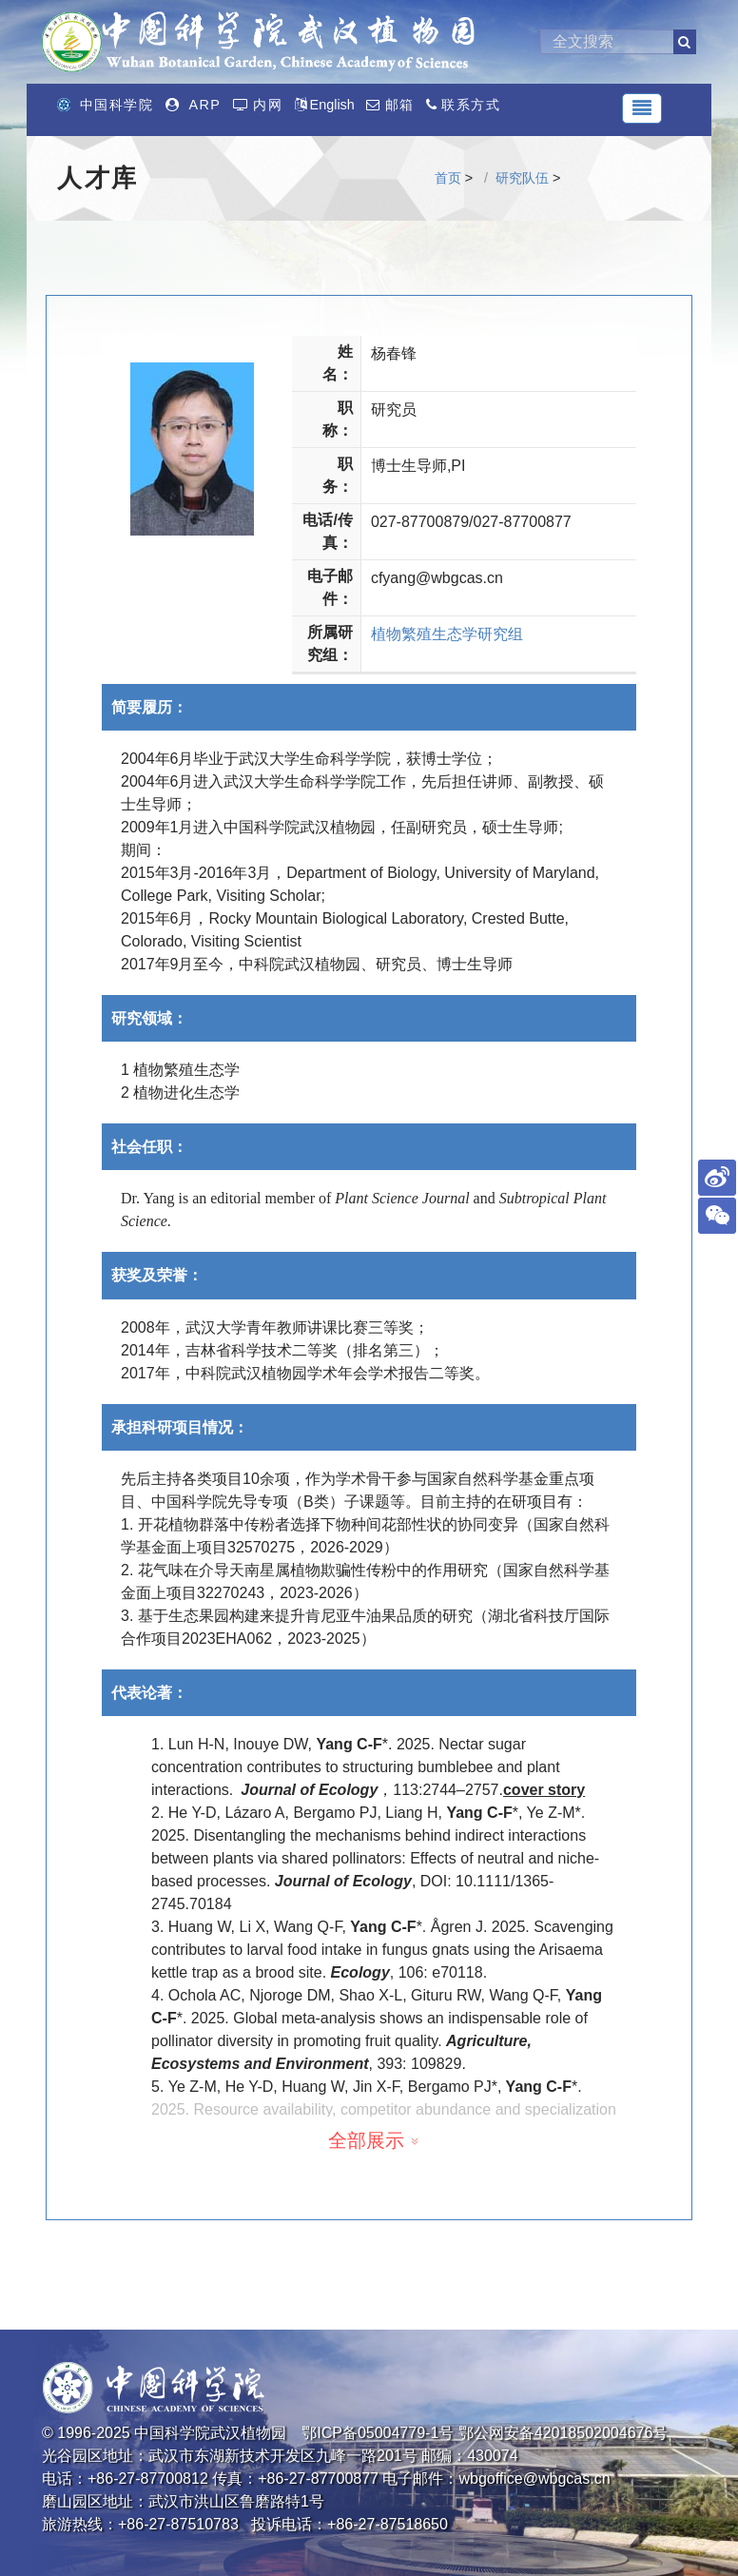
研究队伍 (522, 177)
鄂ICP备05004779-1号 (377, 2433)
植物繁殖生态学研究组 (447, 634)
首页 (448, 177)
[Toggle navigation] (642, 108)
